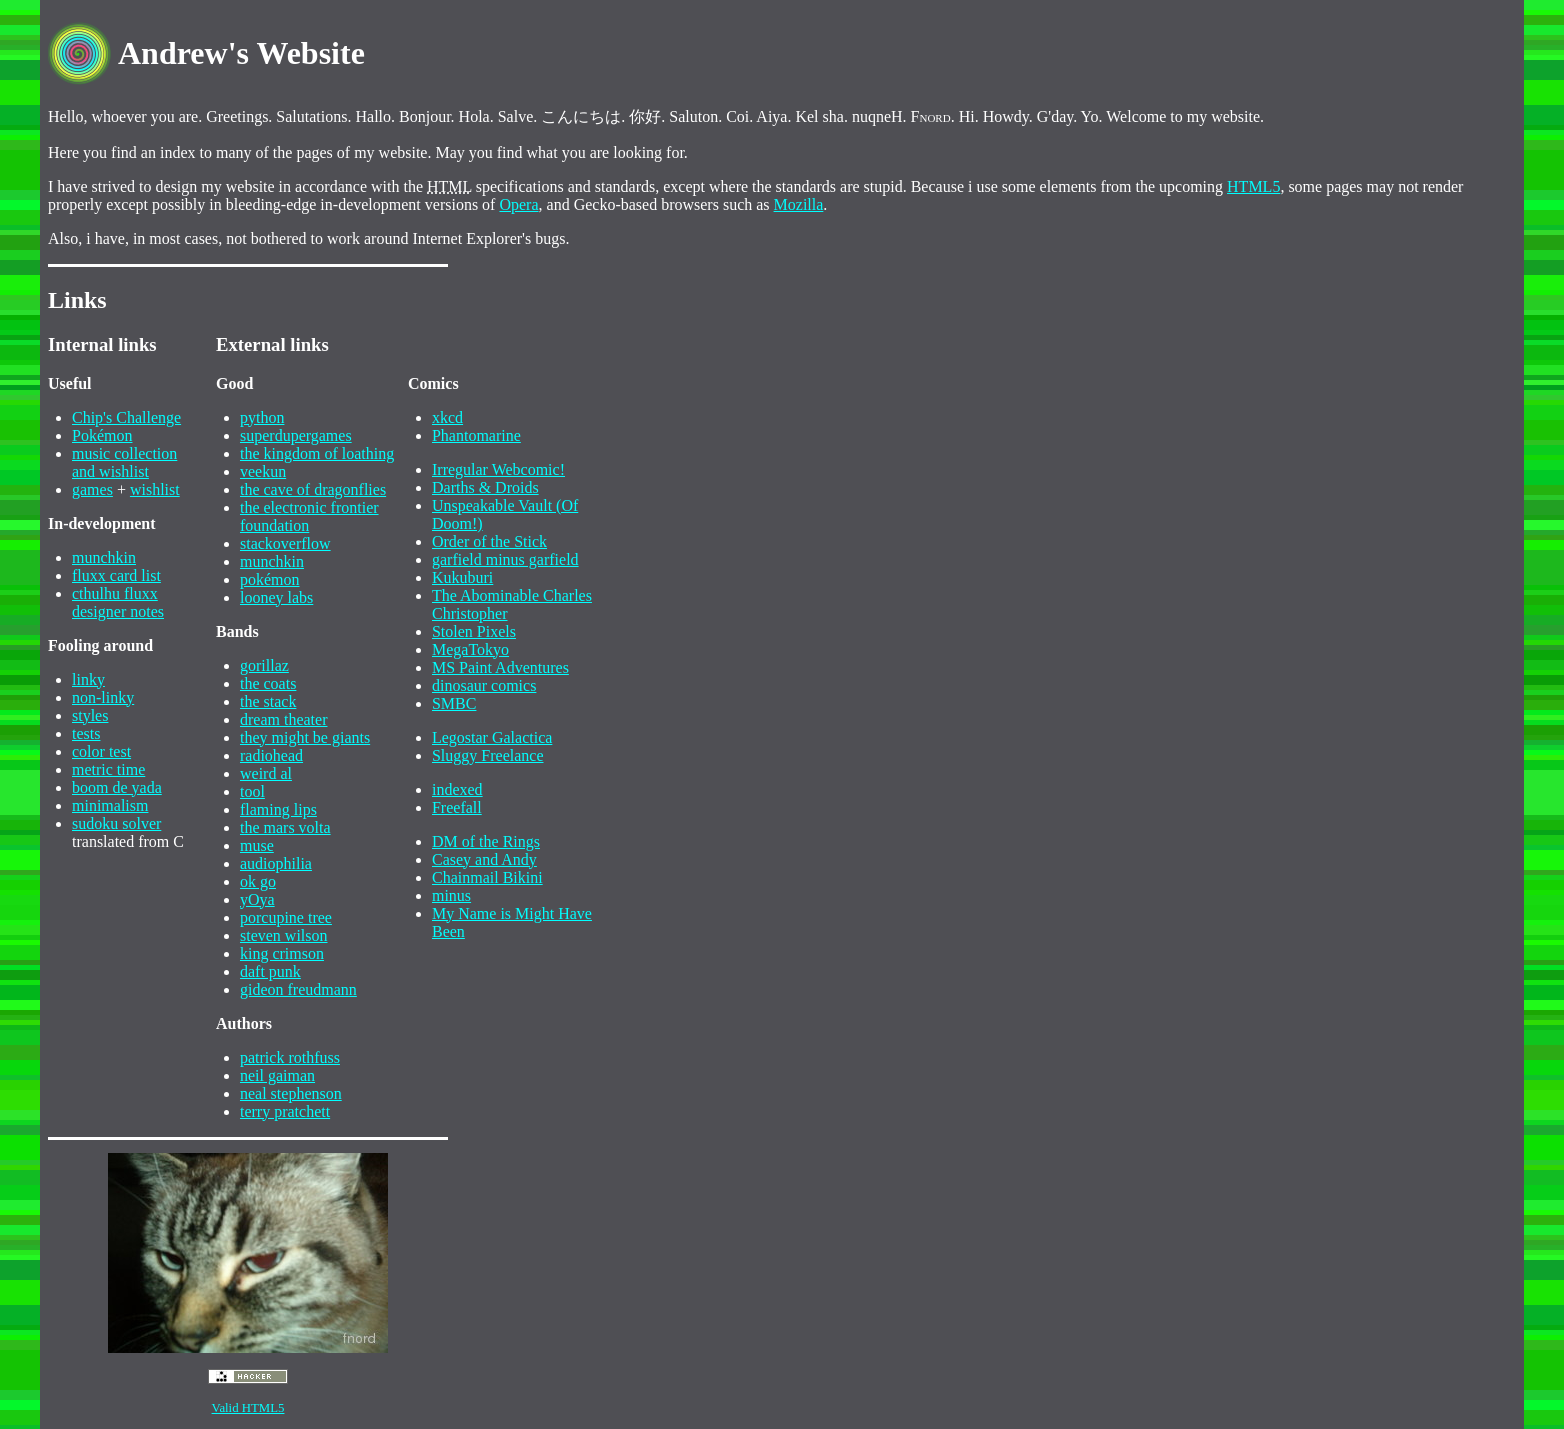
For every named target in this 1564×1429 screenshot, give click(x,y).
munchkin (104, 557)
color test (101, 751)
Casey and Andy (484, 859)
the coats (268, 683)
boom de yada (117, 787)
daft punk (270, 971)
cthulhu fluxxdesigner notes (118, 602)
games (92, 489)
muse (257, 845)
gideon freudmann (298, 989)
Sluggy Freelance (488, 755)
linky (88, 679)
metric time (108, 769)
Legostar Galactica (492, 737)
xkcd (447, 417)
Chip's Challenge (126, 417)
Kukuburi (462, 577)
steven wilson (284, 935)
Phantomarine (476, 435)
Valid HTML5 (248, 1408)
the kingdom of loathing (317, 453)
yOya (257, 899)
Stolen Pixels (474, 631)
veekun (263, 471)
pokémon (270, 579)
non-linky (103, 697)
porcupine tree (286, 917)
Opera (518, 204)
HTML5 (1253, 186)
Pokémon (102, 435)
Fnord (931, 116)
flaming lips (278, 809)
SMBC (454, 703)
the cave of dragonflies (313, 489)
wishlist (155, 489)
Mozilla (799, 204)
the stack (268, 701)
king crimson (282, 953)
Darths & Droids (485, 487)
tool (252, 791)
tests (86, 733)
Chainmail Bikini (487, 877)
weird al (266, 773)
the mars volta (285, 827)
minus (451, 895)
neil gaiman (277, 1075)
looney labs (276, 597)
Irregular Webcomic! (498, 469)
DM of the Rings (486, 841)
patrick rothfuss (290, 1057)
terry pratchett (285, 1111)
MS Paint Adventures (500, 667)
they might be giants (305, 737)
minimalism (110, 805)
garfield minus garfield (505, 559)
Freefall (457, 807)
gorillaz (264, 665)
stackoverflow (285, 543)
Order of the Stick (489, 541)
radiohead (271, 755)
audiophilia (276, 863)
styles (90, 715)
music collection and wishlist (124, 462)
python (262, 417)
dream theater (284, 719)
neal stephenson (291, 1093)
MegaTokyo (470, 649)
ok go (258, 881)
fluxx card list (116, 575)
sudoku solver (116, 823)
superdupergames (296, 435)
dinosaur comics (484, 685)
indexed (457, 789)
